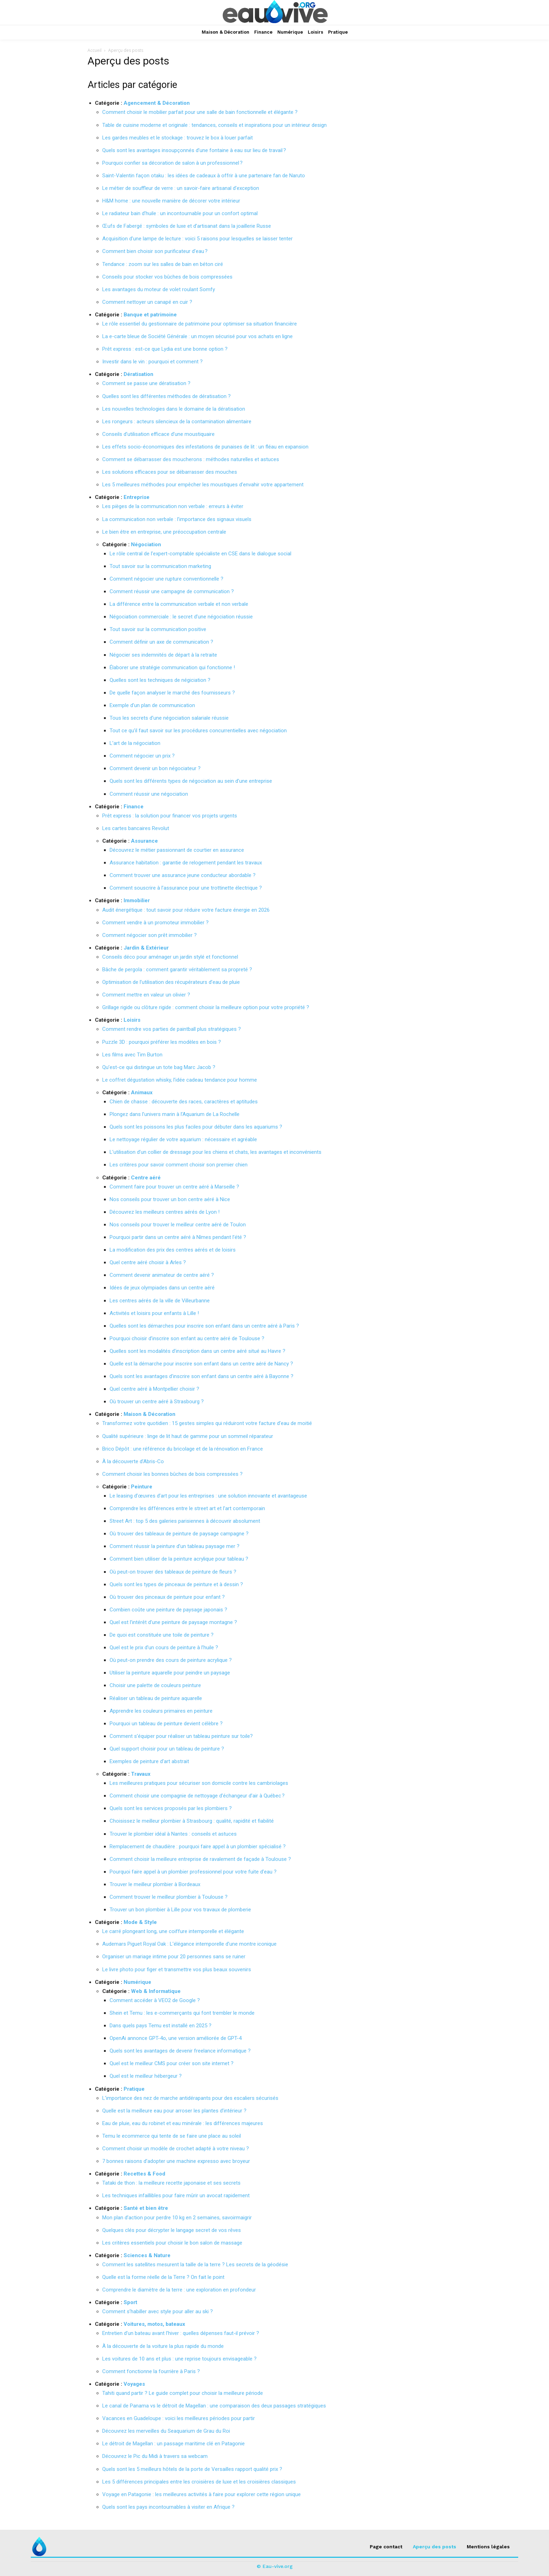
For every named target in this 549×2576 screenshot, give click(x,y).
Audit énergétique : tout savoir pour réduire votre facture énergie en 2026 (186, 910)
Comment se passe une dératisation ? (146, 383)
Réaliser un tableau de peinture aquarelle (156, 1698)
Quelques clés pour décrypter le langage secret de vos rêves (171, 2230)
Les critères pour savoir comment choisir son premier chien (179, 1165)
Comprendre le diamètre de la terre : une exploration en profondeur (179, 2290)
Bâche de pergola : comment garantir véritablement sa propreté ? (177, 969)
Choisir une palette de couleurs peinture (155, 1685)
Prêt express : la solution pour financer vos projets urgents (169, 816)
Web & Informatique (156, 1991)
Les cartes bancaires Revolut (135, 828)
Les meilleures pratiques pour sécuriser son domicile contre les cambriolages (199, 1783)
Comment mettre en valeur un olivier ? (146, 995)
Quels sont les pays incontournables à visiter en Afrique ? (168, 2507)
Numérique (137, 1982)
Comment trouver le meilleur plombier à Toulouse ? (169, 1897)
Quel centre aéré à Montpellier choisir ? (154, 1389)
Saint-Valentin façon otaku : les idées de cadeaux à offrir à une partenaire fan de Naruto (203, 175)
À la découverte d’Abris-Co (133, 1461)
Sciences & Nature (147, 2255)
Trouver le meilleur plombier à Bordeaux (155, 1884)
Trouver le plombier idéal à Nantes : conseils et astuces (173, 1834)
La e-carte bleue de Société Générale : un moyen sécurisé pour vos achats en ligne (197, 336)
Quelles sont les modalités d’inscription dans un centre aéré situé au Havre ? (197, 1351)
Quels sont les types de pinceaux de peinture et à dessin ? (176, 1584)
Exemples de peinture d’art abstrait (149, 1761)
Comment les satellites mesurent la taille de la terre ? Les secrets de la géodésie (195, 2264)
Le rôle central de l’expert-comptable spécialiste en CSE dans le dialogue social (200, 553)
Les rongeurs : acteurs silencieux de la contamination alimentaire (176, 421)
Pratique (134, 2089)
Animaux (142, 1092)
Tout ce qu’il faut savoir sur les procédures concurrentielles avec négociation (198, 730)
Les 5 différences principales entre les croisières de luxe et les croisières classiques (199, 2482)
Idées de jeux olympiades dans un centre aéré (162, 1287)
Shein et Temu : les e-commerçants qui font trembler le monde (182, 2013)
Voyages (134, 2384)
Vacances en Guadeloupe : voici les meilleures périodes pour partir (178, 2418)
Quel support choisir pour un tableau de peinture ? (167, 1749)
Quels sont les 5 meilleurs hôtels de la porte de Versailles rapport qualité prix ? (192, 2469)
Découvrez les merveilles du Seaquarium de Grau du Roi (166, 2431)
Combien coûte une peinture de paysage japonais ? (168, 1609)
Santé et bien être (146, 2208)
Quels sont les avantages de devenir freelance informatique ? (180, 2051)
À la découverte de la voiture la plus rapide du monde (163, 2346)
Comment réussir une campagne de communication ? (172, 591)
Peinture (141, 1487)
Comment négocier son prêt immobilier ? (149, 935)
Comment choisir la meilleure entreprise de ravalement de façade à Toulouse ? (200, 1859)
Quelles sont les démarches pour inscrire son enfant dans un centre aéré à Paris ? (204, 1326)
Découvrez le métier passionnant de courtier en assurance (177, 850)
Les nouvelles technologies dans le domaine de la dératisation (173, 409)
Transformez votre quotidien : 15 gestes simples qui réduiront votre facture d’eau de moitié (207, 1423)
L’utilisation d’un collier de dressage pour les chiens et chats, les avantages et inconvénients (215, 1152)
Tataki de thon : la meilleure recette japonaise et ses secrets (171, 2183)
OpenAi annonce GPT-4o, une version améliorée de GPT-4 (176, 2038)
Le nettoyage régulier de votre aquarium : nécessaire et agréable (183, 1139)
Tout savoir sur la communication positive (158, 629)
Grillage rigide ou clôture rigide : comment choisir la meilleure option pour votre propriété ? (205, 1007)
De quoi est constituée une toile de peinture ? (162, 1635)
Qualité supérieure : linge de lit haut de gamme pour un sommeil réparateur (187, 1436)
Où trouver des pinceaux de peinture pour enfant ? (167, 1597)
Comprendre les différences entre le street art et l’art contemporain (187, 1508)
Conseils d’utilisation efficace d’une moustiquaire (158, 434)
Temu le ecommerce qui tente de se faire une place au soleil (171, 2136)
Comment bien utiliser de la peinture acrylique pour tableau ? (179, 1559)
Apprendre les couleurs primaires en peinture (161, 1711)
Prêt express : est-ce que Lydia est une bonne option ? (165, 349)
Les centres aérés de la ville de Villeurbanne (160, 1300)
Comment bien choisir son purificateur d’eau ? (155, 251)
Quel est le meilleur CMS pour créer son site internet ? (172, 2063)
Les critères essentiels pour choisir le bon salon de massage (172, 2243)
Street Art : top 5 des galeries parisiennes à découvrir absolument (185, 1521)
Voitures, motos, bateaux (154, 2324)
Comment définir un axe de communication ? (161, 642)
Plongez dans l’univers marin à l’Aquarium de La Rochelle (174, 1114)
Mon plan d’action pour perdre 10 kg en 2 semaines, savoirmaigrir (177, 2217)
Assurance (144, 841)
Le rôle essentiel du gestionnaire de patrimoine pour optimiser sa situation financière (199, 324)
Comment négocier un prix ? (142, 756)
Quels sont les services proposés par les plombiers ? (171, 1808)
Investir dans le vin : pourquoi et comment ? (152, 361)
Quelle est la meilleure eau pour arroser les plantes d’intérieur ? (174, 2111)
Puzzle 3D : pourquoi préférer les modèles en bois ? (161, 1042)
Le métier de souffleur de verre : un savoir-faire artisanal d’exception (180, 188)
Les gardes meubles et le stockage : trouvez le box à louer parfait (177, 138)
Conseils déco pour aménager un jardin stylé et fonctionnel (170, 957)
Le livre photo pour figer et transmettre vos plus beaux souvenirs (176, 1969)
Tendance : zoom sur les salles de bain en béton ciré (162, 264)
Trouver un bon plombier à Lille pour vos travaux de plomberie (180, 1909)
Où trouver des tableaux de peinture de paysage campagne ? (179, 1533)
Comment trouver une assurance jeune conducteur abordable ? (183, 875)
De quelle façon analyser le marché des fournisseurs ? (172, 693)
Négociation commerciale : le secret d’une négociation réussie (181, 617)
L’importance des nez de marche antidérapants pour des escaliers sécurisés (190, 2098)
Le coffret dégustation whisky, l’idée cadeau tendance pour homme (179, 1080)
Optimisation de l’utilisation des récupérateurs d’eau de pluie (171, 982)
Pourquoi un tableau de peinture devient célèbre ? (166, 1723)
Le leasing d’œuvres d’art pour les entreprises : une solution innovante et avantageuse (208, 1496)
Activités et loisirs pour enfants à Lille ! (154, 1313)
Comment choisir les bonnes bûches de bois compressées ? (172, 1474)
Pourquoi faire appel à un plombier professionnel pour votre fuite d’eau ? (193, 1872)
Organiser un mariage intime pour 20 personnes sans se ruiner (173, 1956)
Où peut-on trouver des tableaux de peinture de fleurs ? (173, 1572)
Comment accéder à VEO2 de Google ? (155, 2000)
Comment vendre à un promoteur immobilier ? (155, 922)
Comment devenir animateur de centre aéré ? (162, 1275)
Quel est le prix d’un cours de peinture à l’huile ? (164, 1647)
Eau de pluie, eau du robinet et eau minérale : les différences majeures (182, 2123)
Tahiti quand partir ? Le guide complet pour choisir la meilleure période (182, 2393)
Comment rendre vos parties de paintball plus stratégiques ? (171, 1029)
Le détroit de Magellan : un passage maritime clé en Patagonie (173, 2443)
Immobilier (137, 900)
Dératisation (138, 374)
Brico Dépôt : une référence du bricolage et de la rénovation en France (182, 1449)
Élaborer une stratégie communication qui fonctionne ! (172, 667)
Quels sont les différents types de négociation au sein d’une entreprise (191, 781)
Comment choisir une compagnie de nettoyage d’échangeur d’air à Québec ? (197, 1796)
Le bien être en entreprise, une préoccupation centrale (164, 532)
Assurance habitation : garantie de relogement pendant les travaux (186, 862)
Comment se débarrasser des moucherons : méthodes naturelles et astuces (190, 459)
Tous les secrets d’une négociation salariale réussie (169, 718)
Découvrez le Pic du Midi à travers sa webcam (155, 2456)
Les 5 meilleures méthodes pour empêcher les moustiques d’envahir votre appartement (203, 484)
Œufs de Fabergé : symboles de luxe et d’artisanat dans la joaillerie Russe (186, 226)
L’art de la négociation (135, 743)
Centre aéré (146, 1177)
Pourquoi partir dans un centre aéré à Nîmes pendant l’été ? (178, 1237)
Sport (130, 2302)
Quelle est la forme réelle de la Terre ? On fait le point (163, 2277)
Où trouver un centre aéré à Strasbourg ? (157, 1401)
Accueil (95, 50)
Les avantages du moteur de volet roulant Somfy (158, 289)
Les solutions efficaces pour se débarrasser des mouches (169, 472)
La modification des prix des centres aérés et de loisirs (173, 1250)
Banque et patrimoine (150, 314)
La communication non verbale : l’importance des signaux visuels (176, 519)
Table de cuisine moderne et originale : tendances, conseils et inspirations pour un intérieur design (214, 125)
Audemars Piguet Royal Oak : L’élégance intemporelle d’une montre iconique (189, 1944)
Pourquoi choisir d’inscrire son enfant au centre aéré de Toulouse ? (187, 1338)
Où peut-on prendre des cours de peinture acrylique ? (171, 1660)
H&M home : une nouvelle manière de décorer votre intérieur (171, 201)
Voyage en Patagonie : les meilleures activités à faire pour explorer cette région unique (201, 2494)
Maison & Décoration (149, 1414)
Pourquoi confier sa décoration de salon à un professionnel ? (172, 163)
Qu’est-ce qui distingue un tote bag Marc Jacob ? (158, 1067)
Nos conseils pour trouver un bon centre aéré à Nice (170, 1199)
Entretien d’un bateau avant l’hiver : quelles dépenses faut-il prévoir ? (180, 2333)
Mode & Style (140, 1922)
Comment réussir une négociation (149, 794)
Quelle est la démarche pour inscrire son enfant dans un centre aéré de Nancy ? (201, 1364)
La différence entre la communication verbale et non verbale (179, 604)
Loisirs (132, 1020)
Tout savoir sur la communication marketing (160, 566)
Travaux (141, 1774)
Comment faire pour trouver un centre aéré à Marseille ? (174, 1187)
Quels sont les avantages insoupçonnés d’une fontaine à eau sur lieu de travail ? (194, 150)
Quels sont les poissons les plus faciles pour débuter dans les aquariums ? (196, 1127)
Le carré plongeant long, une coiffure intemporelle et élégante (173, 1931)
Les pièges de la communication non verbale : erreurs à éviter (172, 506)
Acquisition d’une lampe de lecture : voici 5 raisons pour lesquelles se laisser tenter (197, 238)
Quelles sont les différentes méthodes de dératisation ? (166, 396)
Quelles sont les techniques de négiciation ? (160, 680)
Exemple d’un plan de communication (152, 705)
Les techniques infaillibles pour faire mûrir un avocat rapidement (176, 2195)
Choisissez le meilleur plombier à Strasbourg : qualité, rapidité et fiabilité (192, 1821)
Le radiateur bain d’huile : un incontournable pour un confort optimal (180, 213)
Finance (134, 806)
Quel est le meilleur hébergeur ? (146, 2076)
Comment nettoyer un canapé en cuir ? (147, 302)
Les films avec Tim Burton (132, 1054)
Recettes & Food (144, 2174)
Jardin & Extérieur (146, 948)
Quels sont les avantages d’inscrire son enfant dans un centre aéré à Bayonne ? (201, 1376)
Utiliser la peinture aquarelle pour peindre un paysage (170, 1673)
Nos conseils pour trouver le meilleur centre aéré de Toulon (178, 1224)
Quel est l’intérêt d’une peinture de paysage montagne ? (173, 1622)
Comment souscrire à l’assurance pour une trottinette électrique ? (186, 888)
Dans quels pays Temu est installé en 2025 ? (160, 2025)
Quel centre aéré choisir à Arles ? (148, 1262)
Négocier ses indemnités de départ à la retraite (163, 655)
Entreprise (137, 497)
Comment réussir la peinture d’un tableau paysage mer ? (174, 1546)
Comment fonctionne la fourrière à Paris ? (151, 2371)
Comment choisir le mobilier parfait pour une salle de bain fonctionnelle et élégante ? (200, 112)
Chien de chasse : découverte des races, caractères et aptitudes (184, 1101)
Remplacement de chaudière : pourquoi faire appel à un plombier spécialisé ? (198, 1846)
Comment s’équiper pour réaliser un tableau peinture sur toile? (181, 1736)
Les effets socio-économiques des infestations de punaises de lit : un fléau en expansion (205, 447)
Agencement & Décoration (157, 103)
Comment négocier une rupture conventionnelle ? (166, 579)
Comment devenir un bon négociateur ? (155, 768)
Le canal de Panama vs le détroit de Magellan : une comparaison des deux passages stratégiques (214, 2406)
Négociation (146, 544)
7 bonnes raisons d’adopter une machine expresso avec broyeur (176, 2161)
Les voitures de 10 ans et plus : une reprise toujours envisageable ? (179, 2359)
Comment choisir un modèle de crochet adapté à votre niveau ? (175, 2148)
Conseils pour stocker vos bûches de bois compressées (167, 277)
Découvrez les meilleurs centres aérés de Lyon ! (165, 1212)
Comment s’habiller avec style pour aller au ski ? (157, 2311)
